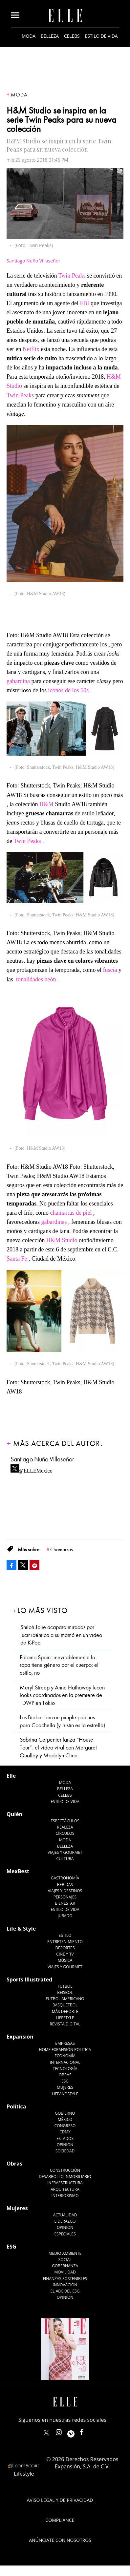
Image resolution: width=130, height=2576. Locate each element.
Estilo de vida (101, 36)
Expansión (20, 2036)
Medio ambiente (65, 2253)
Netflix (31, 349)
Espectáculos (65, 1821)
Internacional (65, 2062)
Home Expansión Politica (65, 2049)
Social (65, 2259)
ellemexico (76, 2430)
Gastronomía (65, 1878)
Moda (28, 36)
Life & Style (21, 1928)
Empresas (65, 2043)
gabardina (18, 681)
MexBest (18, 1871)
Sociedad (65, 2151)
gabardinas (54, 1222)
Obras (65, 2075)
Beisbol (65, 1992)
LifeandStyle (65, 2094)
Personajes (65, 1897)
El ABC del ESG (65, 2291)
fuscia (110, 970)
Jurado (64, 1915)
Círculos (65, 1833)
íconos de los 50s (68, 690)
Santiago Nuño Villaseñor (33, 261)
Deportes (65, 1948)
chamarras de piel (71, 1212)
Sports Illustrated (29, 1979)
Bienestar (65, 1903)
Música (65, 1960)
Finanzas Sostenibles (65, 2278)
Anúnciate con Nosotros (60, 2540)
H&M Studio (61, 1240)
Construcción (65, 2170)
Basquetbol (65, 2005)
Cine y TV (65, 1954)
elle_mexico (64, 2430)
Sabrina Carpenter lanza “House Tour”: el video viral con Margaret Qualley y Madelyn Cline (58, 1747)
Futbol (65, 1986)
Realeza (65, 1827)
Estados (65, 2138)
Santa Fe (17, 1258)
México (65, 2119)
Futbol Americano (65, 1998)
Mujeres (65, 2087)
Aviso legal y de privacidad (60, 2500)
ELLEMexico (46, 2433)
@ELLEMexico (36, 1469)
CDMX (65, 2132)
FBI (84, 303)
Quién (14, 1814)
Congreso (65, 2125)
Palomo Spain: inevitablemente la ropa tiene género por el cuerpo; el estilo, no (59, 1665)
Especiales (65, 2234)
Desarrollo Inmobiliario (65, 2176)
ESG (65, 2081)
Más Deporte (65, 2011)
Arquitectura (65, 2189)
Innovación (65, 2285)
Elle (11, 1775)
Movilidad (65, 2272)
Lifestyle (65, 2018)
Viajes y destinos (65, 1891)
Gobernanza (65, 2266)
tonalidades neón (36, 979)
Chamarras (61, 1550)
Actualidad (65, 2215)
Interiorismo (64, 2195)
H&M (46, 804)
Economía (65, 2056)
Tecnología (65, 2068)
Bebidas (65, 1884)
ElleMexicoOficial (87, 2430)
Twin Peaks (72, 275)
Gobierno (65, 2113)
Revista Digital (65, 2024)
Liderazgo (65, 2221)
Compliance (60, 2520)
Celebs (72, 36)
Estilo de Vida (65, 1909)
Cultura (65, 1858)
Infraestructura (65, 2183)
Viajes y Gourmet (65, 1852)
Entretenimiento (65, 1941)
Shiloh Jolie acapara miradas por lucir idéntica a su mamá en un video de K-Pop (61, 1635)
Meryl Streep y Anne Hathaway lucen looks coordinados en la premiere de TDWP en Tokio (62, 1695)
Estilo (65, 1935)
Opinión (65, 2144)
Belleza (50, 36)
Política (16, 2106)
